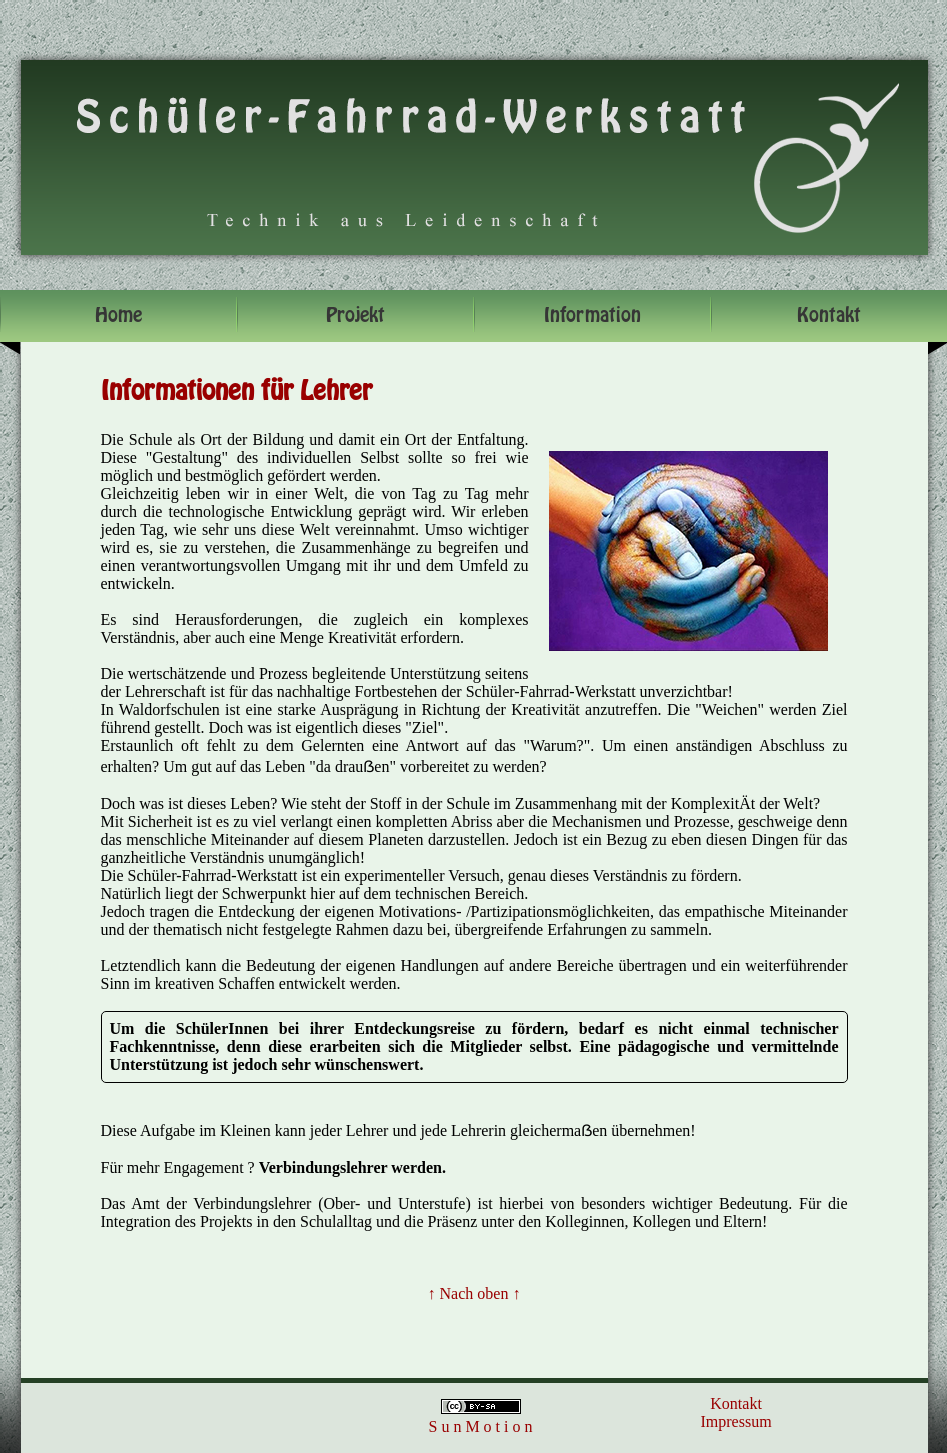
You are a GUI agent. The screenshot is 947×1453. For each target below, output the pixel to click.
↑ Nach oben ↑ (474, 1293)
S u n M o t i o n (480, 1426)
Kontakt (736, 1403)
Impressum (736, 1421)
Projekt (355, 316)
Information (592, 316)
